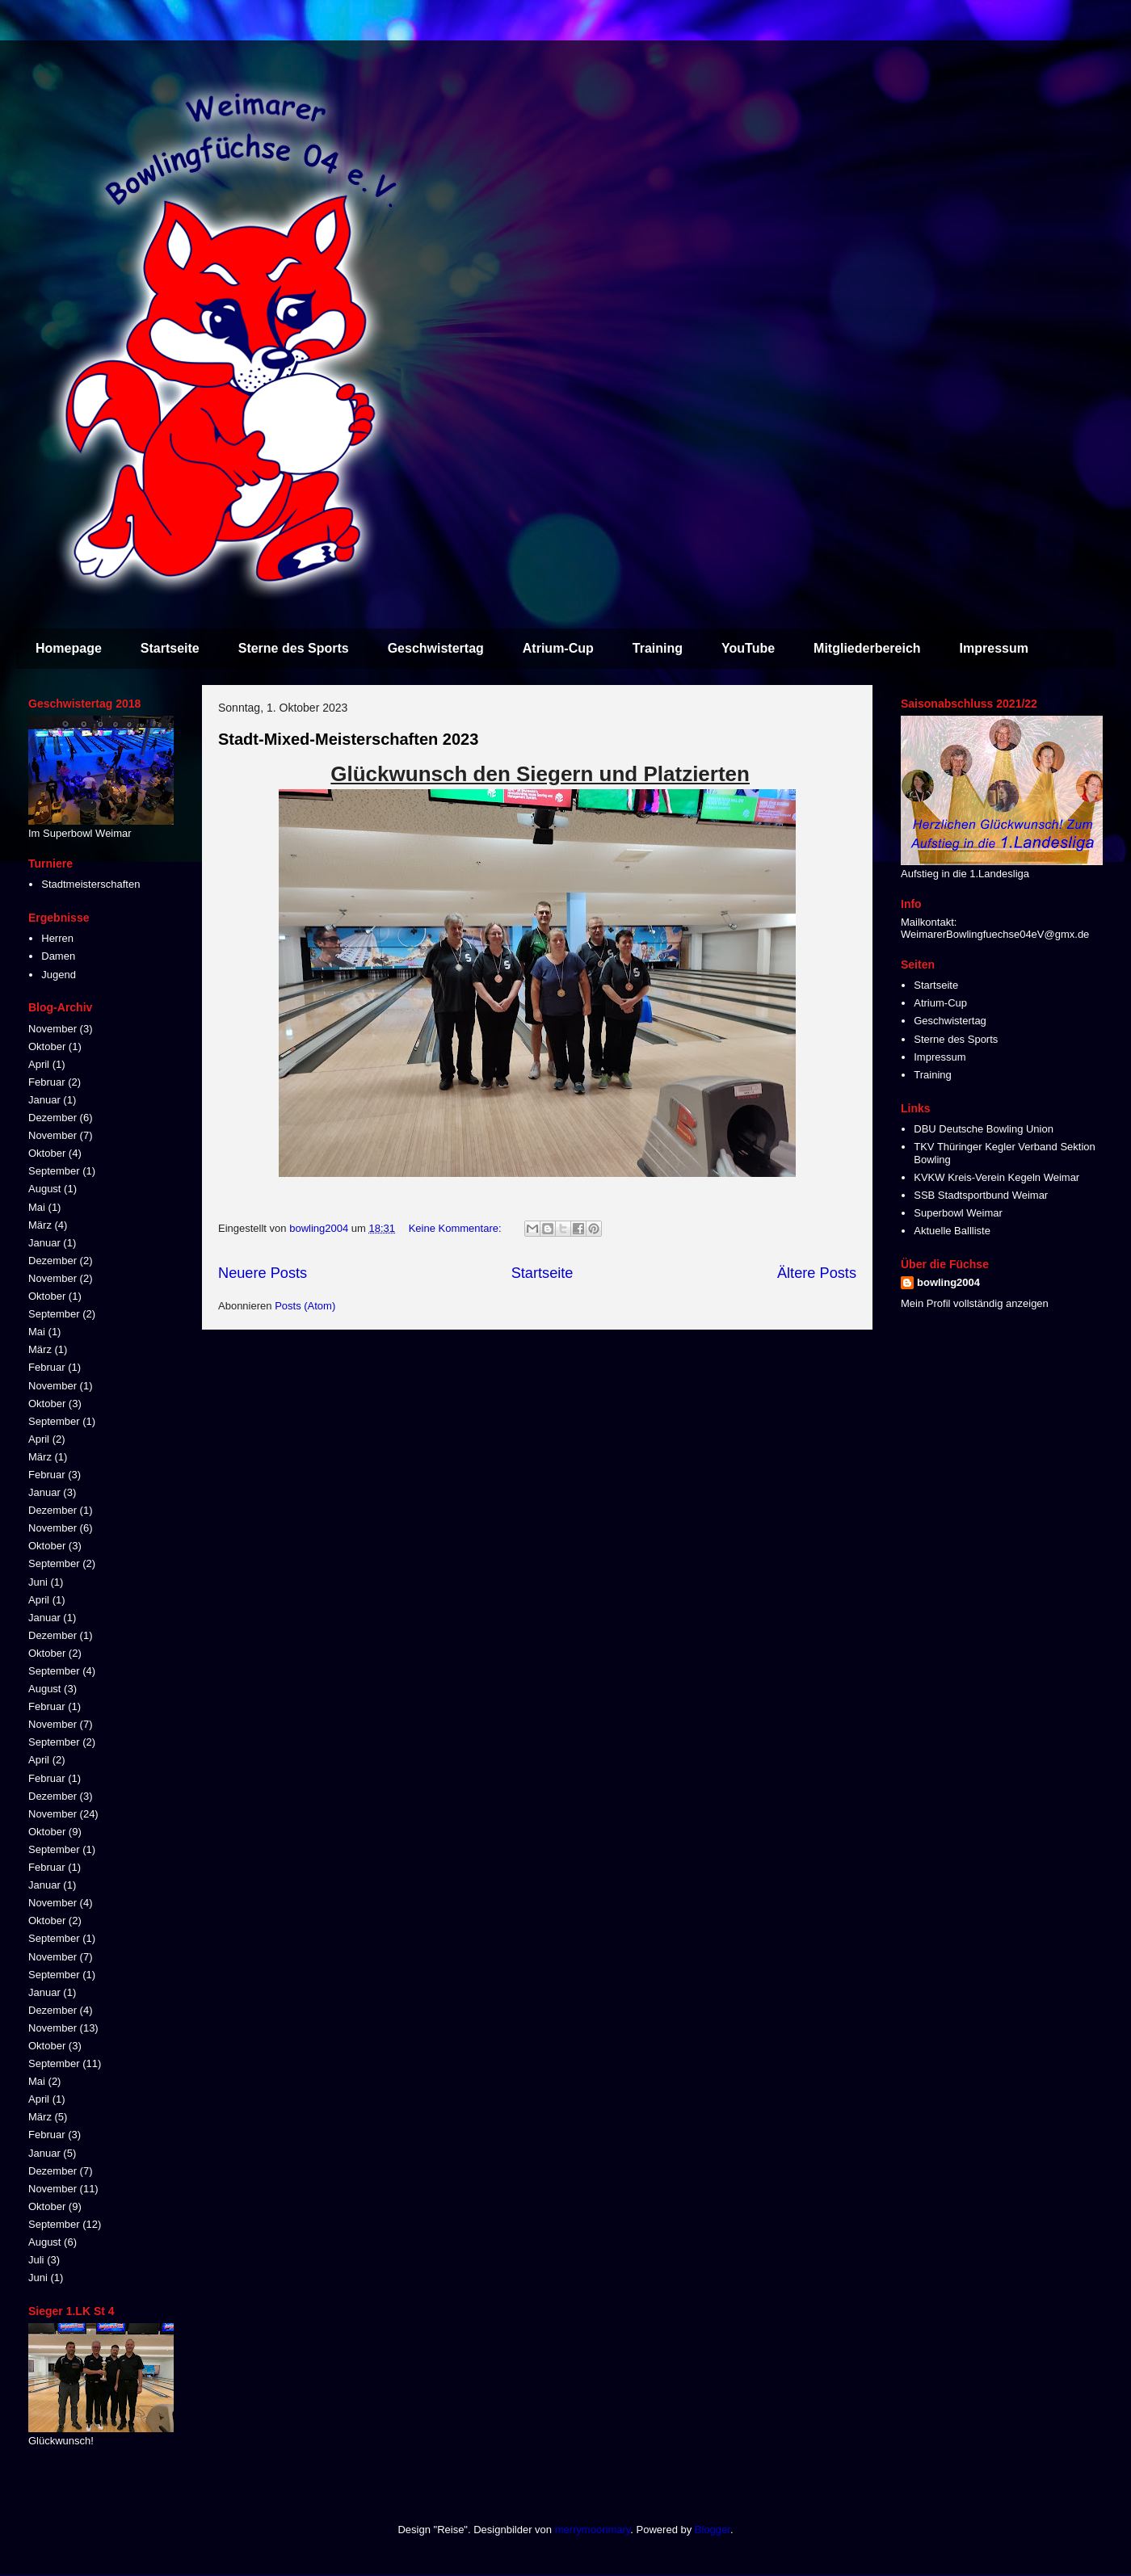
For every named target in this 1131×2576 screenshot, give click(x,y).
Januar (44, 1100)
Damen (58, 956)
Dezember (52, 1118)
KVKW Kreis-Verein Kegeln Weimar (996, 1177)
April (38, 1064)
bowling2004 (948, 1282)
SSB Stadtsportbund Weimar (981, 1195)
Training (658, 648)
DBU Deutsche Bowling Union (983, 1129)
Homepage (69, 648)
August (44, 1189)
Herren (57, 938)
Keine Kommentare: (457, 1228)
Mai (36, 1207)
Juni (38, 1582)
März (40, 1225)
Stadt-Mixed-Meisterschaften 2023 (348, 739)
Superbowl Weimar (958, 1213)
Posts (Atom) (305, 1306)
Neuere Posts (262, 1273)
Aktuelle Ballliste (952, 1231)
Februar (46, 1082)
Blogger (712, 2529)
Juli (36, 2260)
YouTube (748, 648)
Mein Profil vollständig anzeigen (975, 1303)
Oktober (46, 1046)
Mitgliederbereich (867, 648)
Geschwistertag (436, 648)
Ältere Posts (816, 1273)
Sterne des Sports (293, 648)
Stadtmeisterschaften (90, 884)
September (54, 1171)
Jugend (58, 975)
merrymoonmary (593, 2529)
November (52, 1029)
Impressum (994, 648)
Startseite (170, 648)
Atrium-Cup (558, 648)
